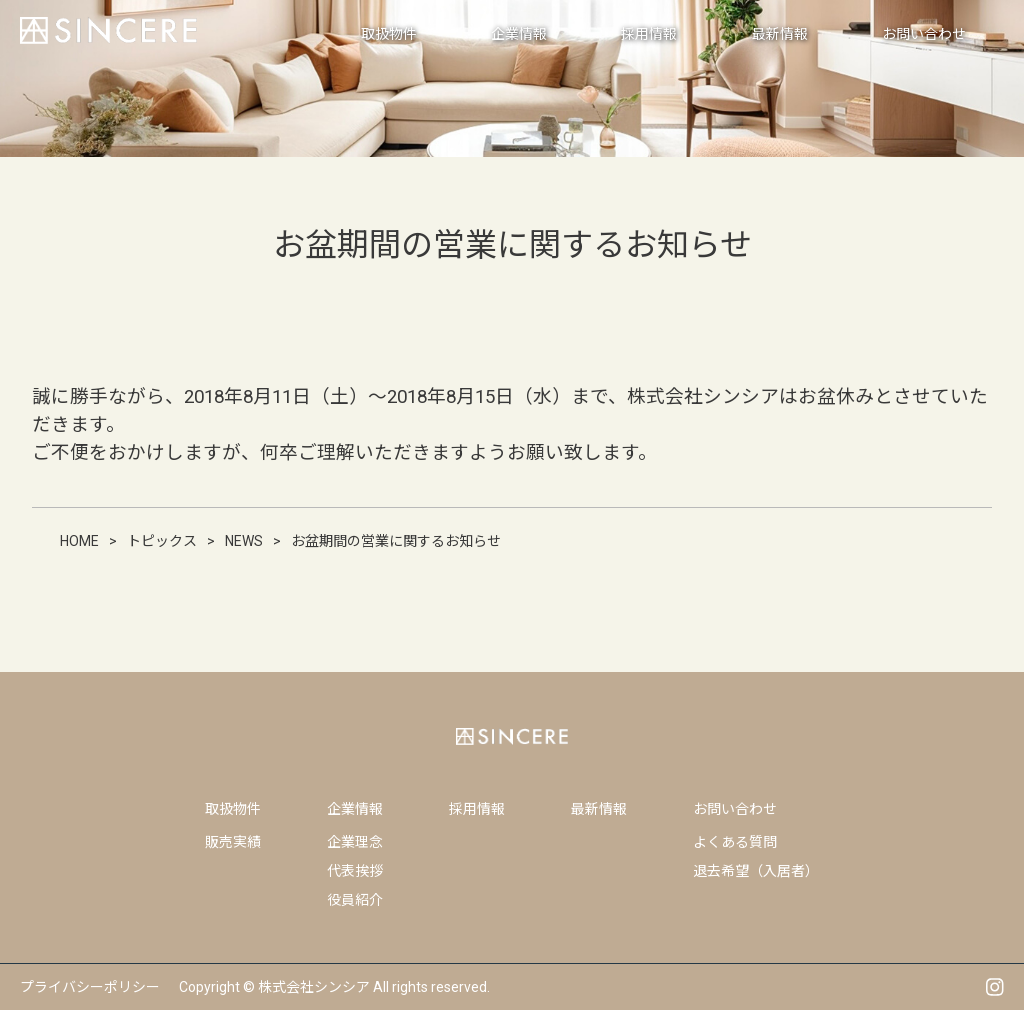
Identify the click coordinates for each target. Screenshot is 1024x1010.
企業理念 (355, 842)
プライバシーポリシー (90, 987)
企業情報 (355, 809)
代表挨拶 (355, 871)
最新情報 (599, 809)
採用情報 (477, 809)
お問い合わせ (735, 809)
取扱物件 (233, 809)
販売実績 (233, 842)
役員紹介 (355, 900)
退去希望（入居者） (756, 871)
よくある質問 (735, 842)
